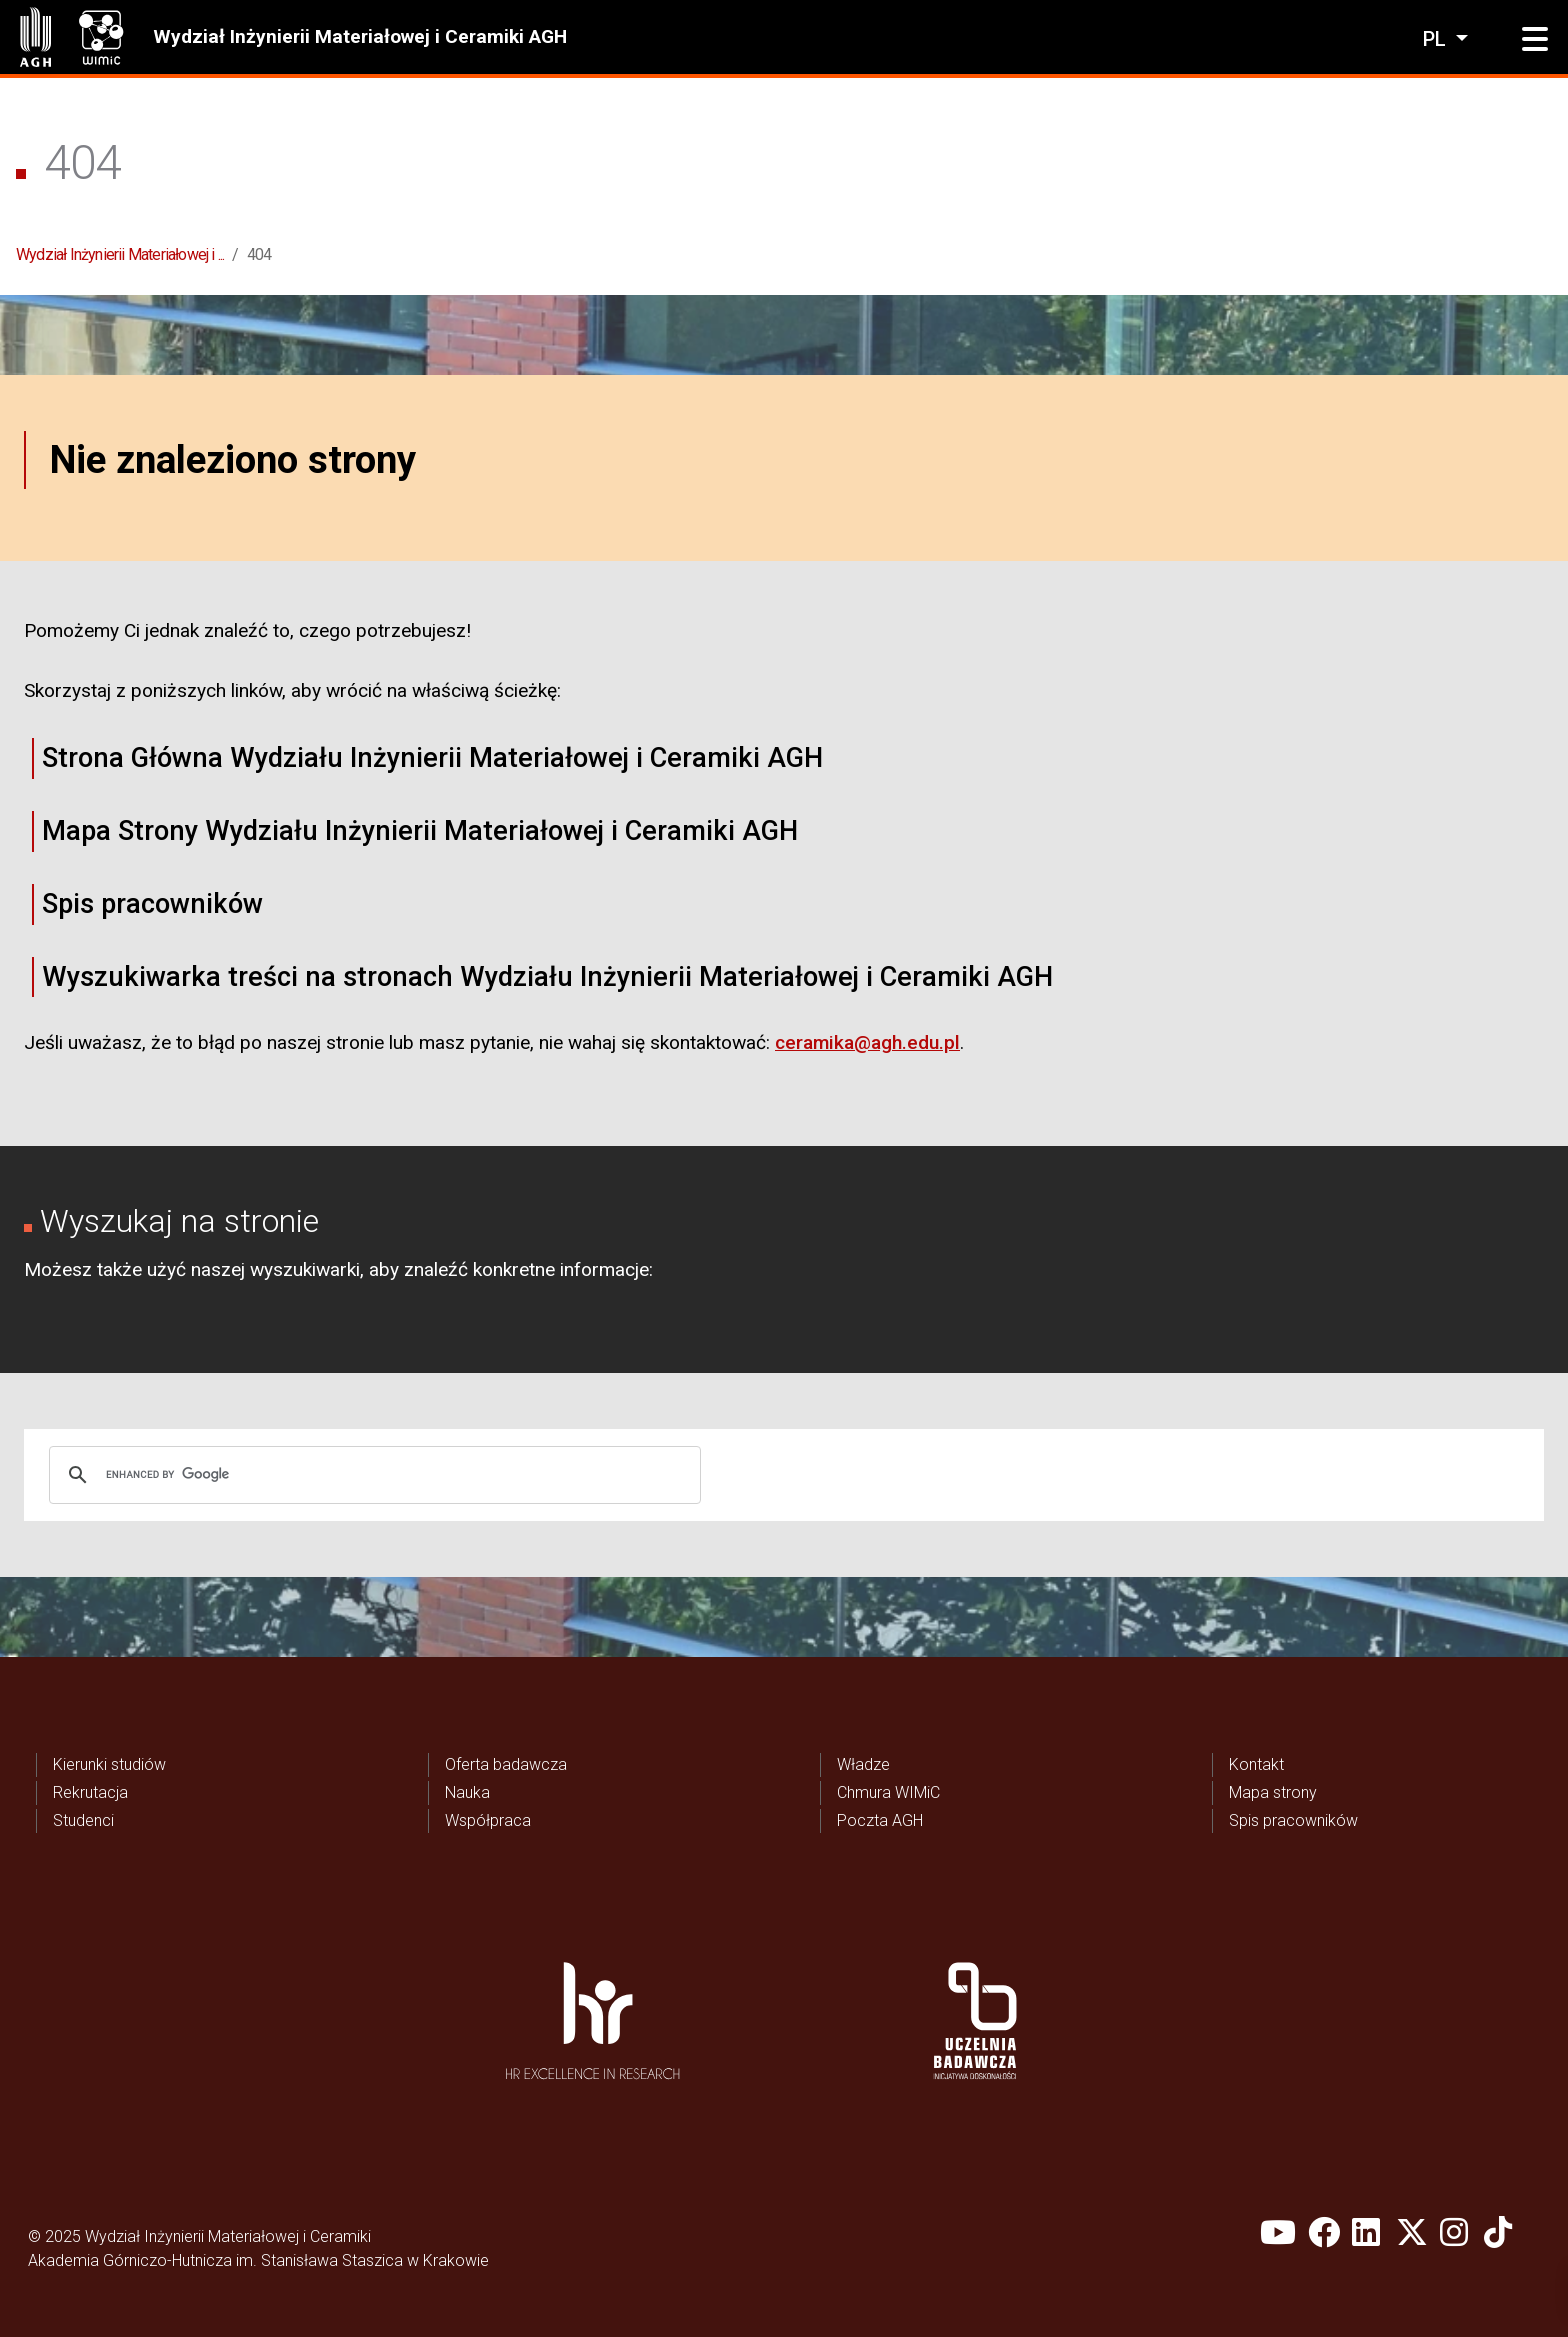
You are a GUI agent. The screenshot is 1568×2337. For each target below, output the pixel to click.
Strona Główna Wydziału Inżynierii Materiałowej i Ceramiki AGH (432, 758)
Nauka (467, 1792)
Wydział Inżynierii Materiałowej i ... (120, 254)
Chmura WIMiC (888, 1792)
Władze (863, 1764)
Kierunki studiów (109, 1764)
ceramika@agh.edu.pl (867, 1042)
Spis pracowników (152, 904)
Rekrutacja (90, 1792)
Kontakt (1256, 1764)
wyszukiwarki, (307, 1269)
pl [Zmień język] (1437, 39)
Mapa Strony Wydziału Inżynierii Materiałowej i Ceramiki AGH (420, 831)
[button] (1535, 40)
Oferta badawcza (506, 1764)
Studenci (83, 1820)
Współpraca (488, 1820)
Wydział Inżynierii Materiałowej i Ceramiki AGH (360, 36)
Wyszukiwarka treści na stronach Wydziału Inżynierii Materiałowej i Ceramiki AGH (547, 977)
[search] (372, 1475)
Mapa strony (1273, 1792)
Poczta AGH (880, 1820)
